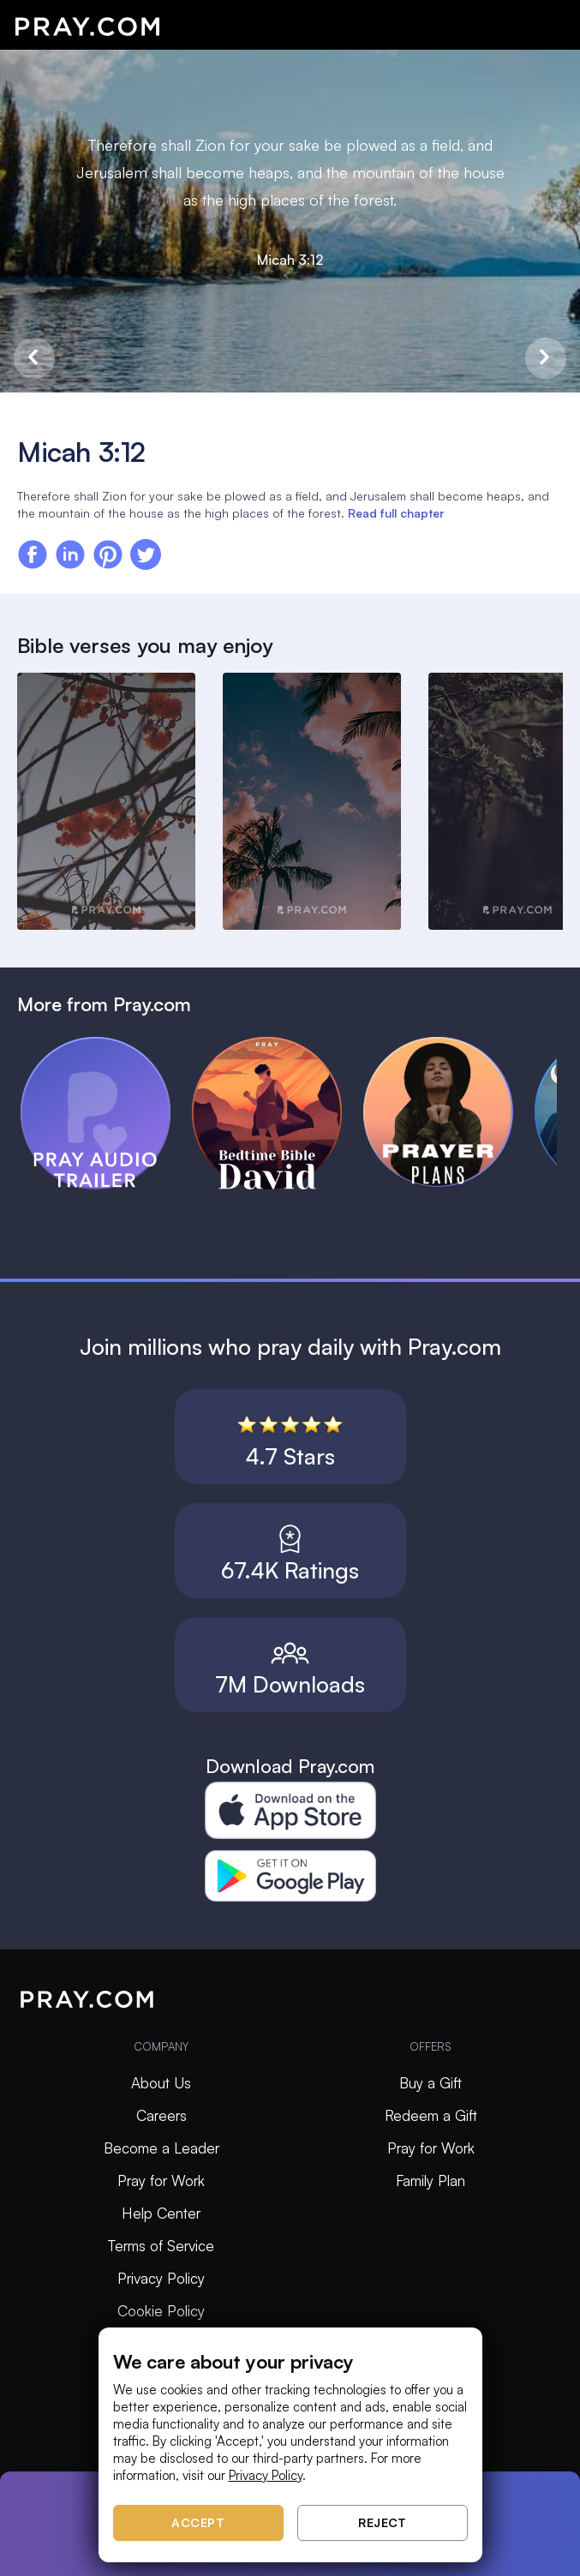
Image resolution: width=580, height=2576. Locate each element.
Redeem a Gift (431, 2115)
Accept (197, 2522)
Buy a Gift (430, 2083)
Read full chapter (396, 513)
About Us (161, 2083)
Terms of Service (161, 2246)
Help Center (161, 2213)
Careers (161, 2115)
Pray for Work (161, 2181)
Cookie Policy (161, 2311)
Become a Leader (161, 2148)
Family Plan (430, 2181)
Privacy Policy (161, 2278)
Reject (382, 2522)
